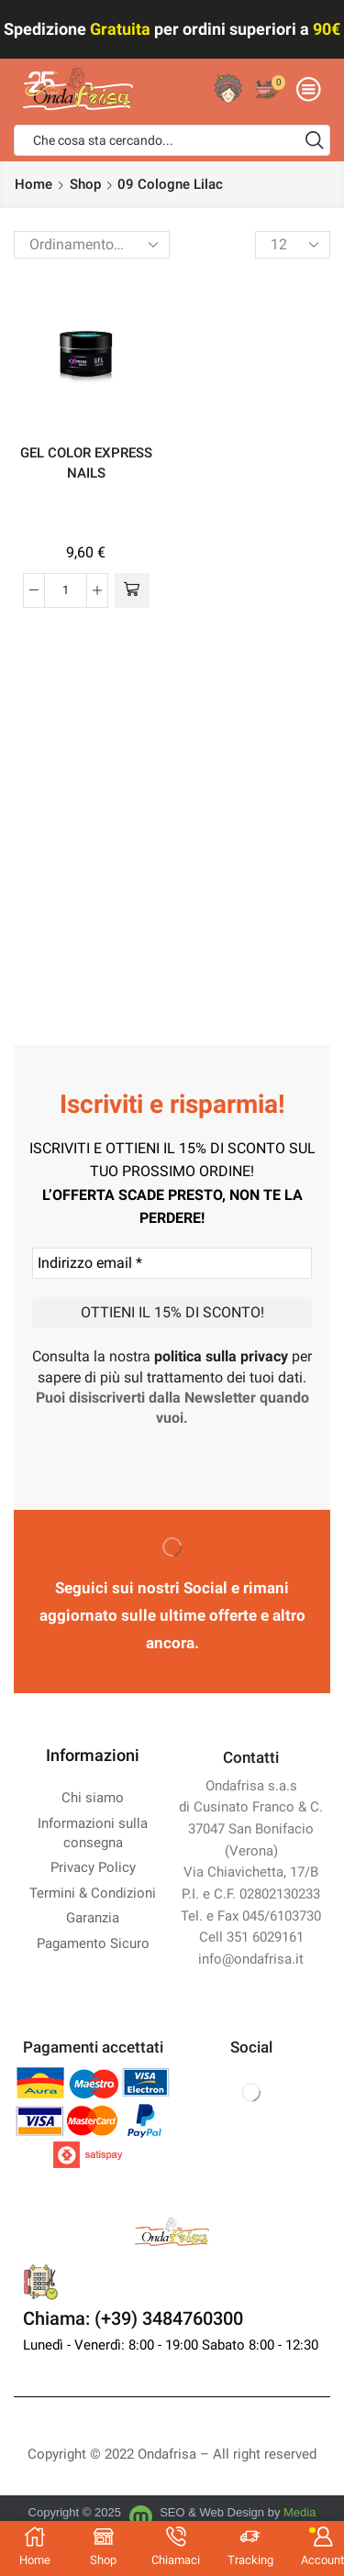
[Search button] (314, 140)
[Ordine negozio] (92, 245)
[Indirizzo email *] (172, 1263)
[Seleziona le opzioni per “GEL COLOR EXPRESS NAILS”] (132, 590)
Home (33, 184)
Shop (85, 184)
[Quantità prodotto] (65, 590)
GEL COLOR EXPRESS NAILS (86, 463)
